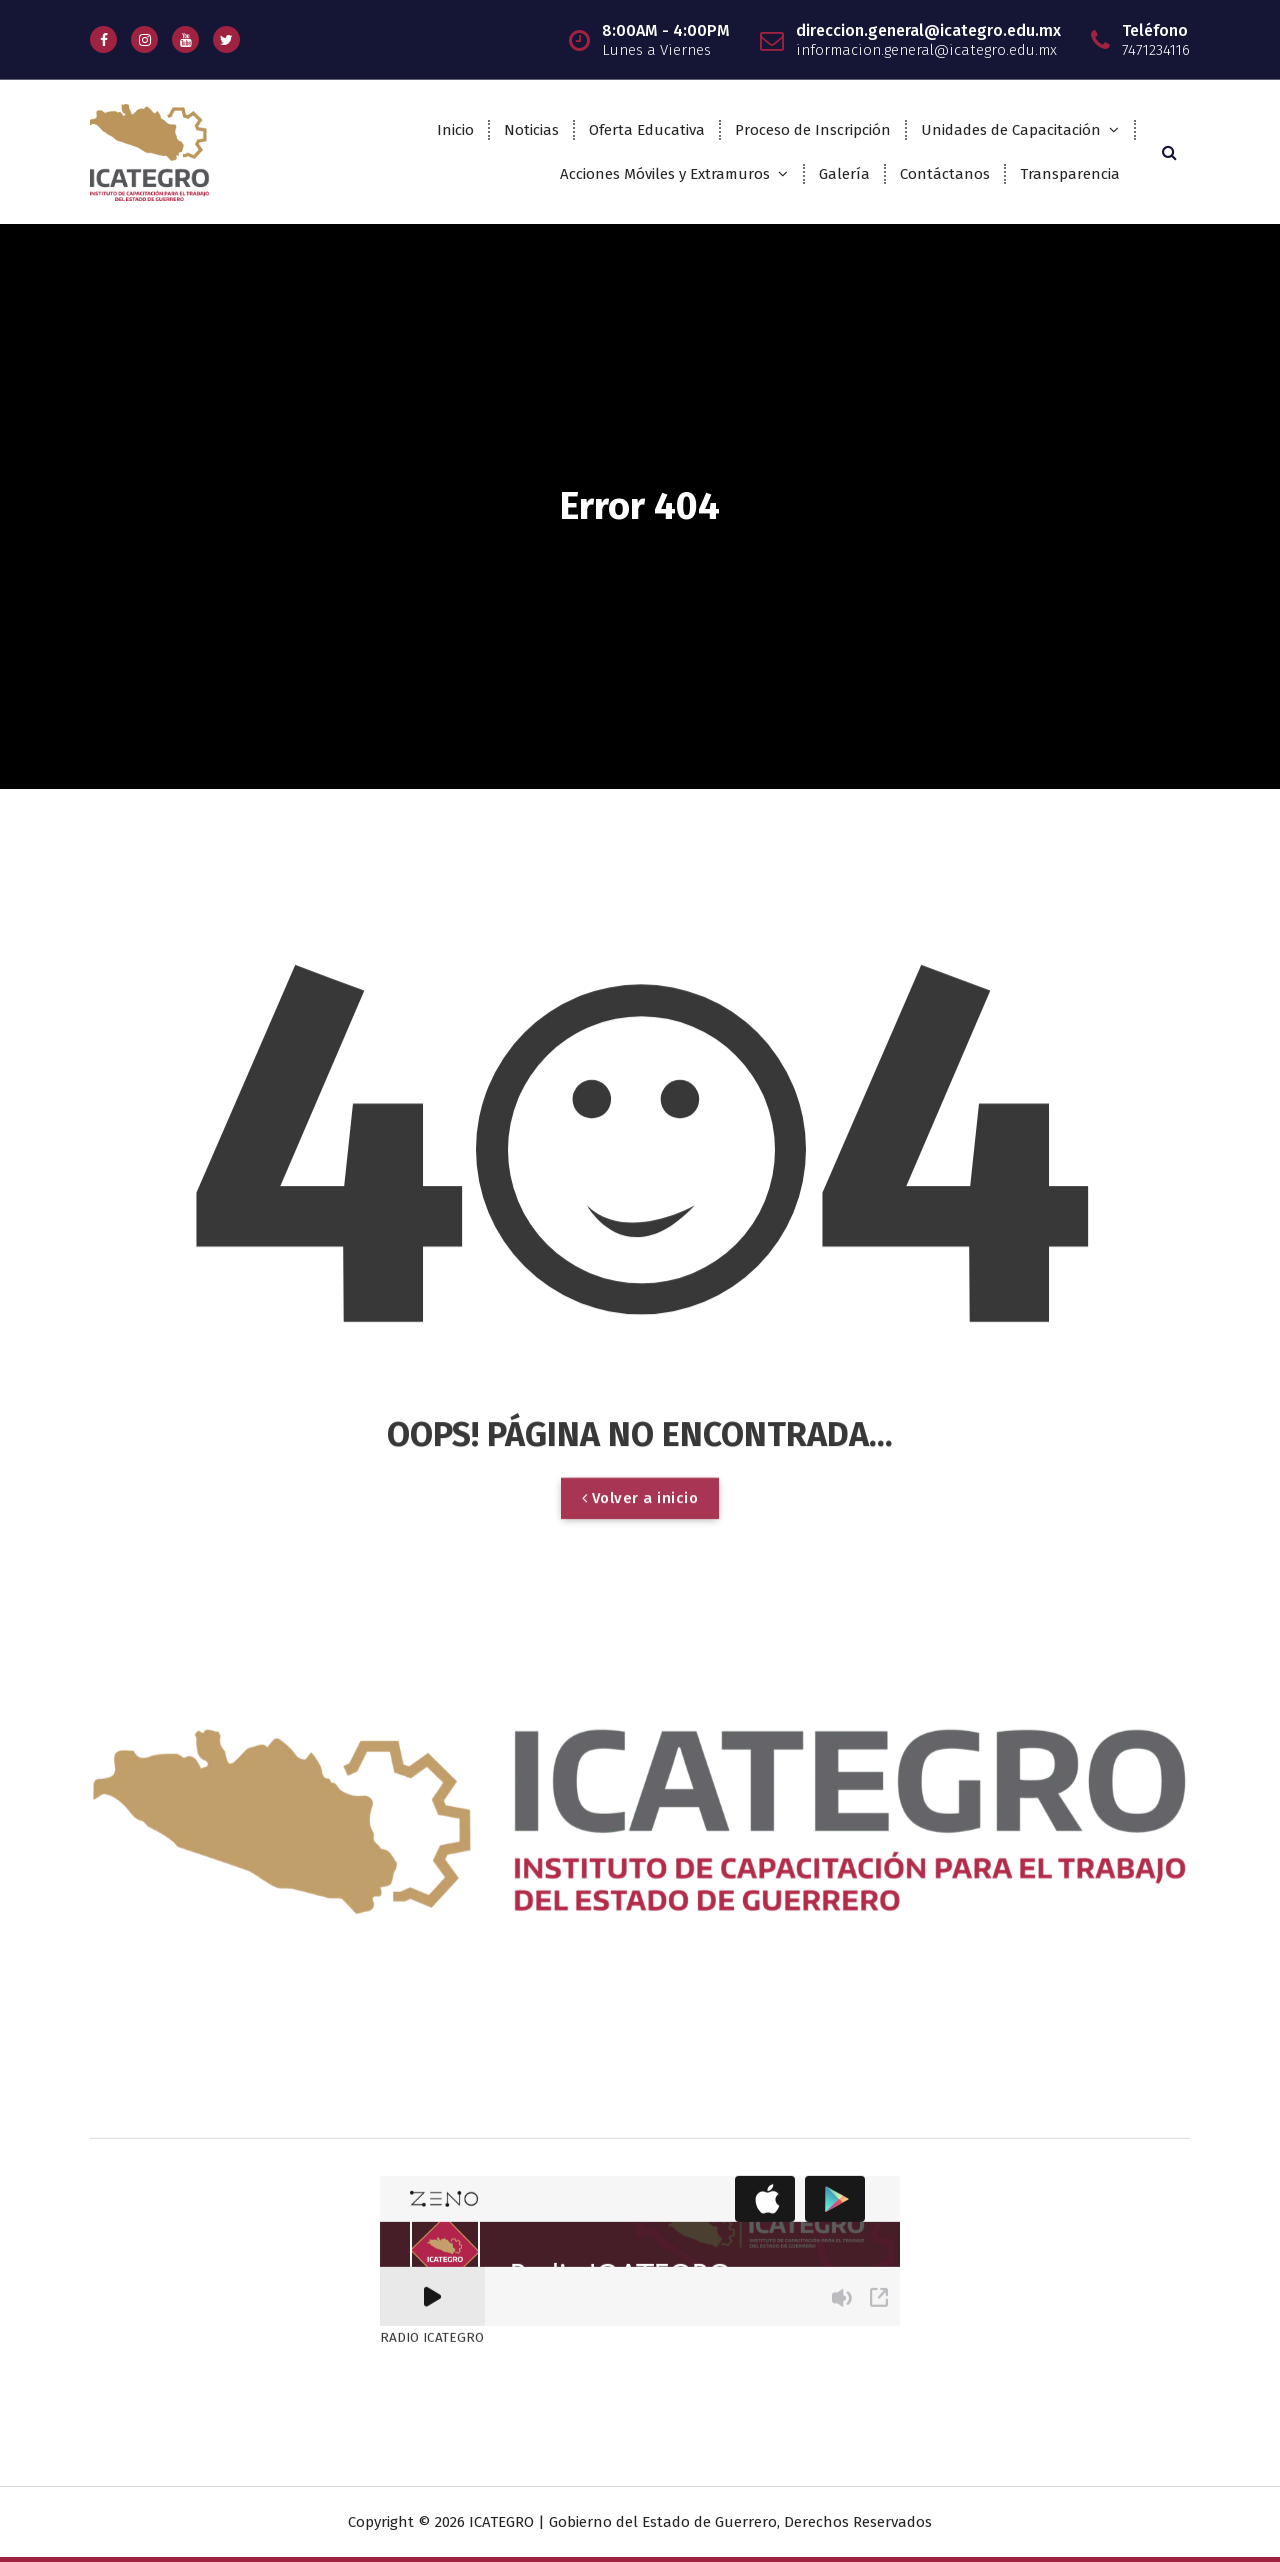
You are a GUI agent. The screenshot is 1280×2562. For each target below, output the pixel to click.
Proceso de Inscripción (813, 130)
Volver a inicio (640, 1991)
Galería (844, 174)
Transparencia (1070, 174)
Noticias (531, 130)
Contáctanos (945, 174)
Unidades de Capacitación (1011, 130)
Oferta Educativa (647, 130)
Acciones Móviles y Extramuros (665, 174)
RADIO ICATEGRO (432, 1677)
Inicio (455, 130)
